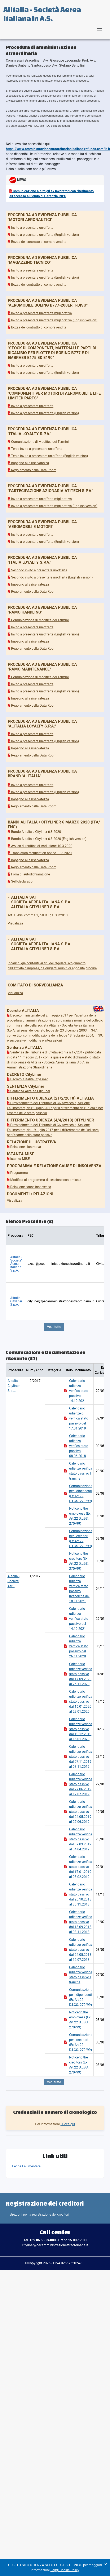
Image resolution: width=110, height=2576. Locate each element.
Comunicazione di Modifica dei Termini (38, 442)
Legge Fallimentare (26, 2166)
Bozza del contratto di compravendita (37, 242)
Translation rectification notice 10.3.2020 (40, 853)
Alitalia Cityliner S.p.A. (16, 1301)
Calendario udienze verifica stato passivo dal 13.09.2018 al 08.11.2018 (80, 1922)
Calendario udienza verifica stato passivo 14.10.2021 (78, 1391)
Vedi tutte (54, 1327)
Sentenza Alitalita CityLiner (28, 1091)
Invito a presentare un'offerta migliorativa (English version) (52, 320)
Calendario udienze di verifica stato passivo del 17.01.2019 (78, 1418)
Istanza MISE (18, 1159)
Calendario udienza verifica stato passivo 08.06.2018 (78, 1446)
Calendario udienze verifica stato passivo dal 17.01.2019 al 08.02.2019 (80, 1867)
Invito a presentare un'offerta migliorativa (40, 313)
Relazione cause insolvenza (29, 1187)
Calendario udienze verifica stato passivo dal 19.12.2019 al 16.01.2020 (80, 1729)
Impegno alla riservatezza (28, 463)
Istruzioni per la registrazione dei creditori (39, 2214)
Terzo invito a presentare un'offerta (35, 449)
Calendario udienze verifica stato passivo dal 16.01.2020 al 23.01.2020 (80, 1702)
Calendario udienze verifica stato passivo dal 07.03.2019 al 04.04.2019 (80, 1839)
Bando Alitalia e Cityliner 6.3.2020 (34, 832)
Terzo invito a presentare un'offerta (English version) (48, 456)
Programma (17, 1173)
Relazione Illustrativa (24, 1147)
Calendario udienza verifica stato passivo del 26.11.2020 (78, 1646)
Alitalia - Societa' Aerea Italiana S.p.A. (16, 1263)
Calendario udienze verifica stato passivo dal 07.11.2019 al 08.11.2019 (80, 1757)
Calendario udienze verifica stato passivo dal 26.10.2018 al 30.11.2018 (80, 1894)
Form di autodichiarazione (29, 874)
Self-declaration (21, 881)
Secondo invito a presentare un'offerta (37, 570)
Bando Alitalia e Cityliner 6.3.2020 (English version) (47, 839)
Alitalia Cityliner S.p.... (13, 1386)
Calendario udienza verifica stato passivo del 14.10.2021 (78, 1619)
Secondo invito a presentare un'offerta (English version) (50, 577)
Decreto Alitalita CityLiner (27, 1079)
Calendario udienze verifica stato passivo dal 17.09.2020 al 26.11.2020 (80, 1674)
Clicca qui (68, 2124)
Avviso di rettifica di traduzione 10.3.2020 (40, 846)
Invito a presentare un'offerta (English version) (43, 235)
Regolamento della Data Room (32, 470)
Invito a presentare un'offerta (30, 228)
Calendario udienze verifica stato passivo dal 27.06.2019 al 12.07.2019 (80, 1784)
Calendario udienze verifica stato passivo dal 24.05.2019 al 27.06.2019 (80, 1812)
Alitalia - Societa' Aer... (13, 1581)
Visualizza (15, 923)
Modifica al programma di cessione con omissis (44, 1180)
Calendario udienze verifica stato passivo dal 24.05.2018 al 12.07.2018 (80, 1950)
